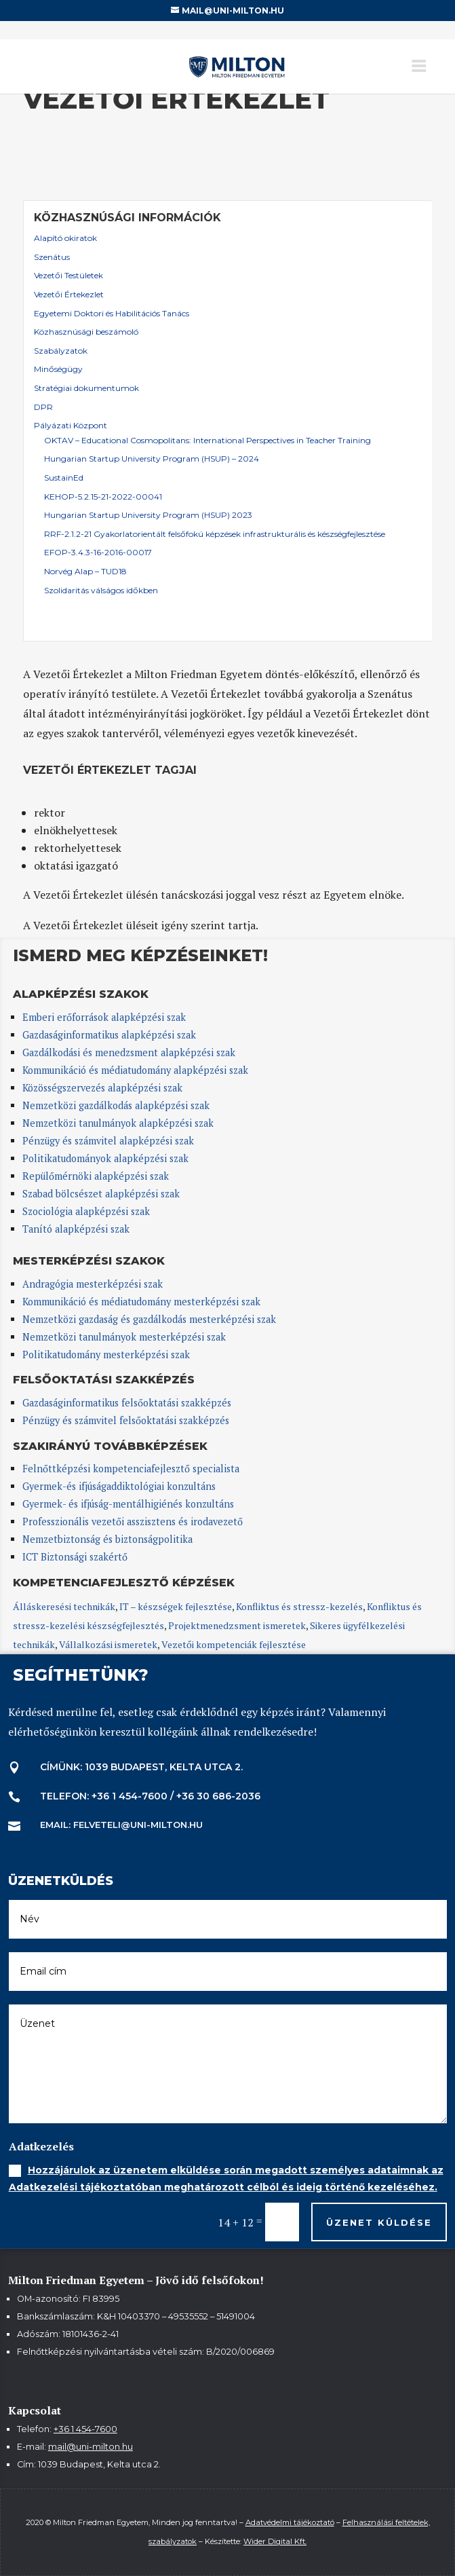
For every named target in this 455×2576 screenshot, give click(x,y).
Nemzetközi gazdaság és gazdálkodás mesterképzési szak (149, 1319)
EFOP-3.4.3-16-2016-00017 (98, 552)
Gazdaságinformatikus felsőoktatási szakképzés (126, 1402)
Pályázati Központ (70, 425)
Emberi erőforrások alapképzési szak (104, 1017)
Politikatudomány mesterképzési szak (106, 1354)
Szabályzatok (60, 351)
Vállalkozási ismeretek (108, 1644)
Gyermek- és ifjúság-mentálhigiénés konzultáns (128, 1503)
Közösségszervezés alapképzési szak (102, 1087)
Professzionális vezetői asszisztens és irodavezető (132, 1521)
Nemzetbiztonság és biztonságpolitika (108, 1539)
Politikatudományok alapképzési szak (105, 1158)
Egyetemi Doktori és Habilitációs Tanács (111, 313)
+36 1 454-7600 (85, 2429)
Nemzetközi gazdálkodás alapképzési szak (116, 1105)
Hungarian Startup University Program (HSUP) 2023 (148, 515)
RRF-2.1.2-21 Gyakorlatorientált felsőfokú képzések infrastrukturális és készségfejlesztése (214, 534)
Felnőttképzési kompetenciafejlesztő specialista (130, 1468)
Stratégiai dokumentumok (86, 388)
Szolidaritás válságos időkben (101, 590)
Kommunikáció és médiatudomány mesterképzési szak (141, 1301)
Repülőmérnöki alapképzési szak (95, 1176)
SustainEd (63, 477)
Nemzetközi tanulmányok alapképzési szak (118, 1123)
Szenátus (52, 257)
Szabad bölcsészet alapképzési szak (101, 1193)
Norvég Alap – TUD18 (85, 571)
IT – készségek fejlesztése (175, 1606)
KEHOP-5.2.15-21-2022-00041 (103, 496)
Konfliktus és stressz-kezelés (299, 1606)
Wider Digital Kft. (274, 2541)
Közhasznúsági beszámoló (86, 331)
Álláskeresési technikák (64, 1606)
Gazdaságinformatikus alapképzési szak (109, 1034)
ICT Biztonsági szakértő (74, 1556)
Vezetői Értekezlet (69, 294)
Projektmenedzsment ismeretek (237, 1625)
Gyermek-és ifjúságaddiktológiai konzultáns (119, 1486)
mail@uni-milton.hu (90, 2447)
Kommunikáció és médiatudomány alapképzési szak (135, 1070)
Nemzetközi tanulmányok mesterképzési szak (124, 1336)
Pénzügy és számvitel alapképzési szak (108, 1140)
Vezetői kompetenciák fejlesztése (233, 1644)
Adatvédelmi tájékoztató (289, 2522)
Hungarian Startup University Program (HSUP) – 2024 (151, 458)
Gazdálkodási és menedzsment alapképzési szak (128, 1052)
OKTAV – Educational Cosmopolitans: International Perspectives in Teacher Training (207, 440)
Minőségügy (58, 369)
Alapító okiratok (65, 238)
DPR (43, 407)
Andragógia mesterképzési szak (92, 1283)
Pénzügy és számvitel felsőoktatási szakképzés (125, 1420)
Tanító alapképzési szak (76, 1228)
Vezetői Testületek (68, 275)
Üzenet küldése (379, 2222)
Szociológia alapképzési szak (86, 1211)
